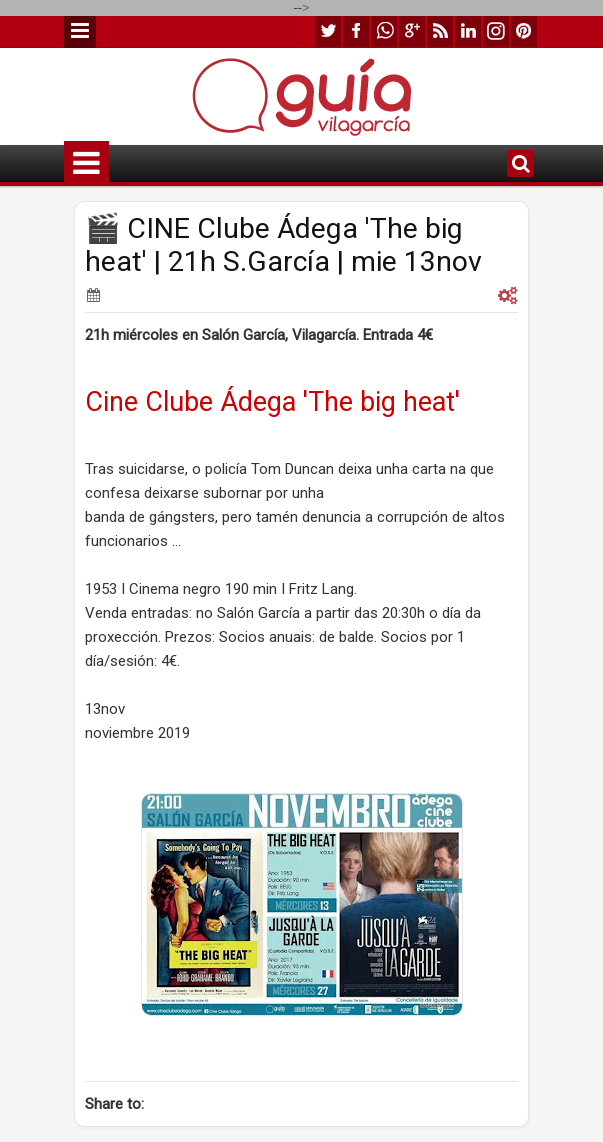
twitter (328, 31)
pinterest (524, 31)
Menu (80, 32)
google (412, 31)
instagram (496, 31)
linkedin (468, 31)
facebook (356, 31)
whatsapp (384, 31)
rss (440, 31)
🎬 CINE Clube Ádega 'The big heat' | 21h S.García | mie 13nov (283, 245)
